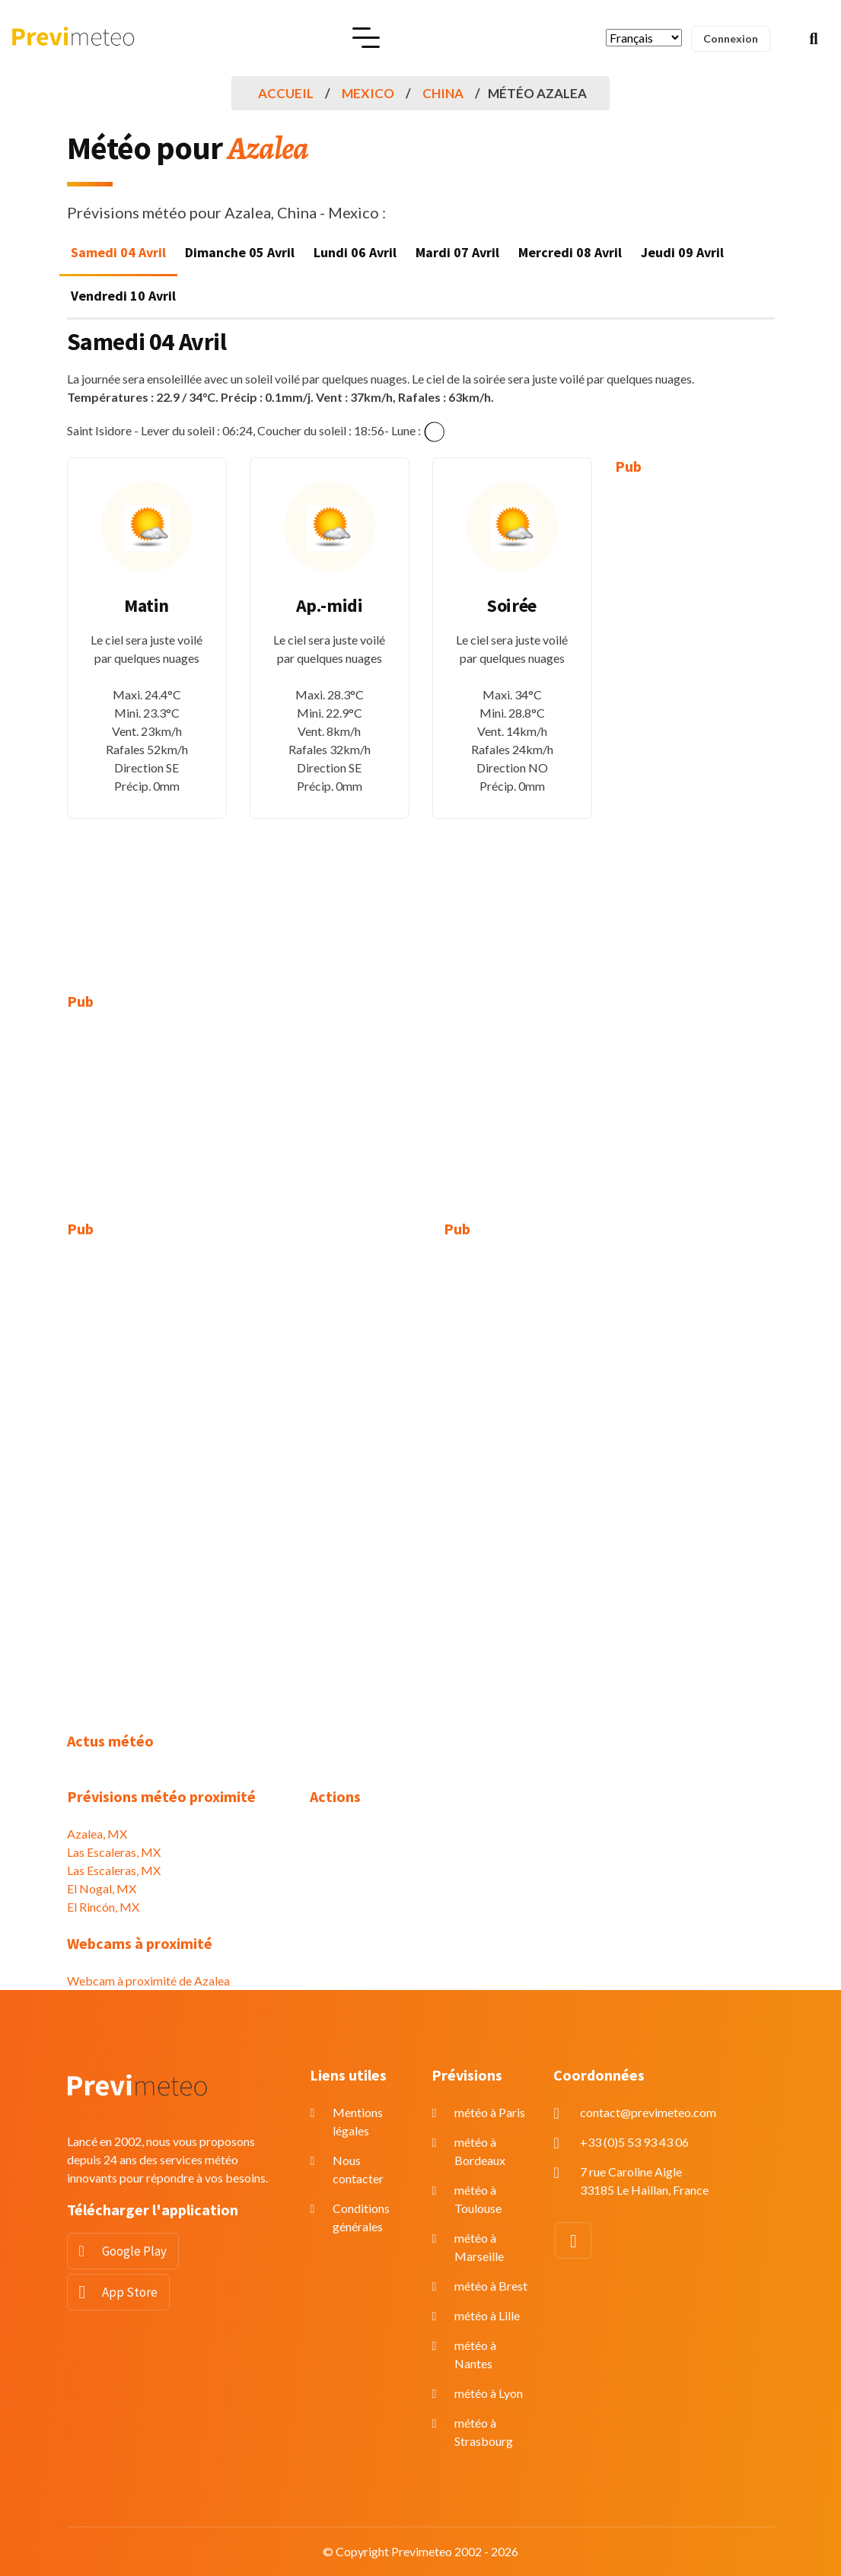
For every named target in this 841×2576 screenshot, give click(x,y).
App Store (130, 2292)
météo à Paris (489, 2112)
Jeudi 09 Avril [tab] (682, 252)
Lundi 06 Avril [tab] (355, 252)
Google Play (134, 2251)
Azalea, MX (97, 1833)
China (443, 93)
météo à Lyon (488, 2393)
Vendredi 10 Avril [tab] (123, 295)
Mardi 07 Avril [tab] (457, 252)
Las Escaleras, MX (114, 1852)
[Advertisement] (695, 723)
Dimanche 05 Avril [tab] (240, 252)
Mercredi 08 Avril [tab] (570, 252)
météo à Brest (490, 2285)
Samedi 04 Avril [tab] (118, 252)
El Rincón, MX (103, 1906)
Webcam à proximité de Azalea (148, 1980)
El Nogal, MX (101, 1888)
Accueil (286, 93)
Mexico (368, 93)
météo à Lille (487, 2315)
